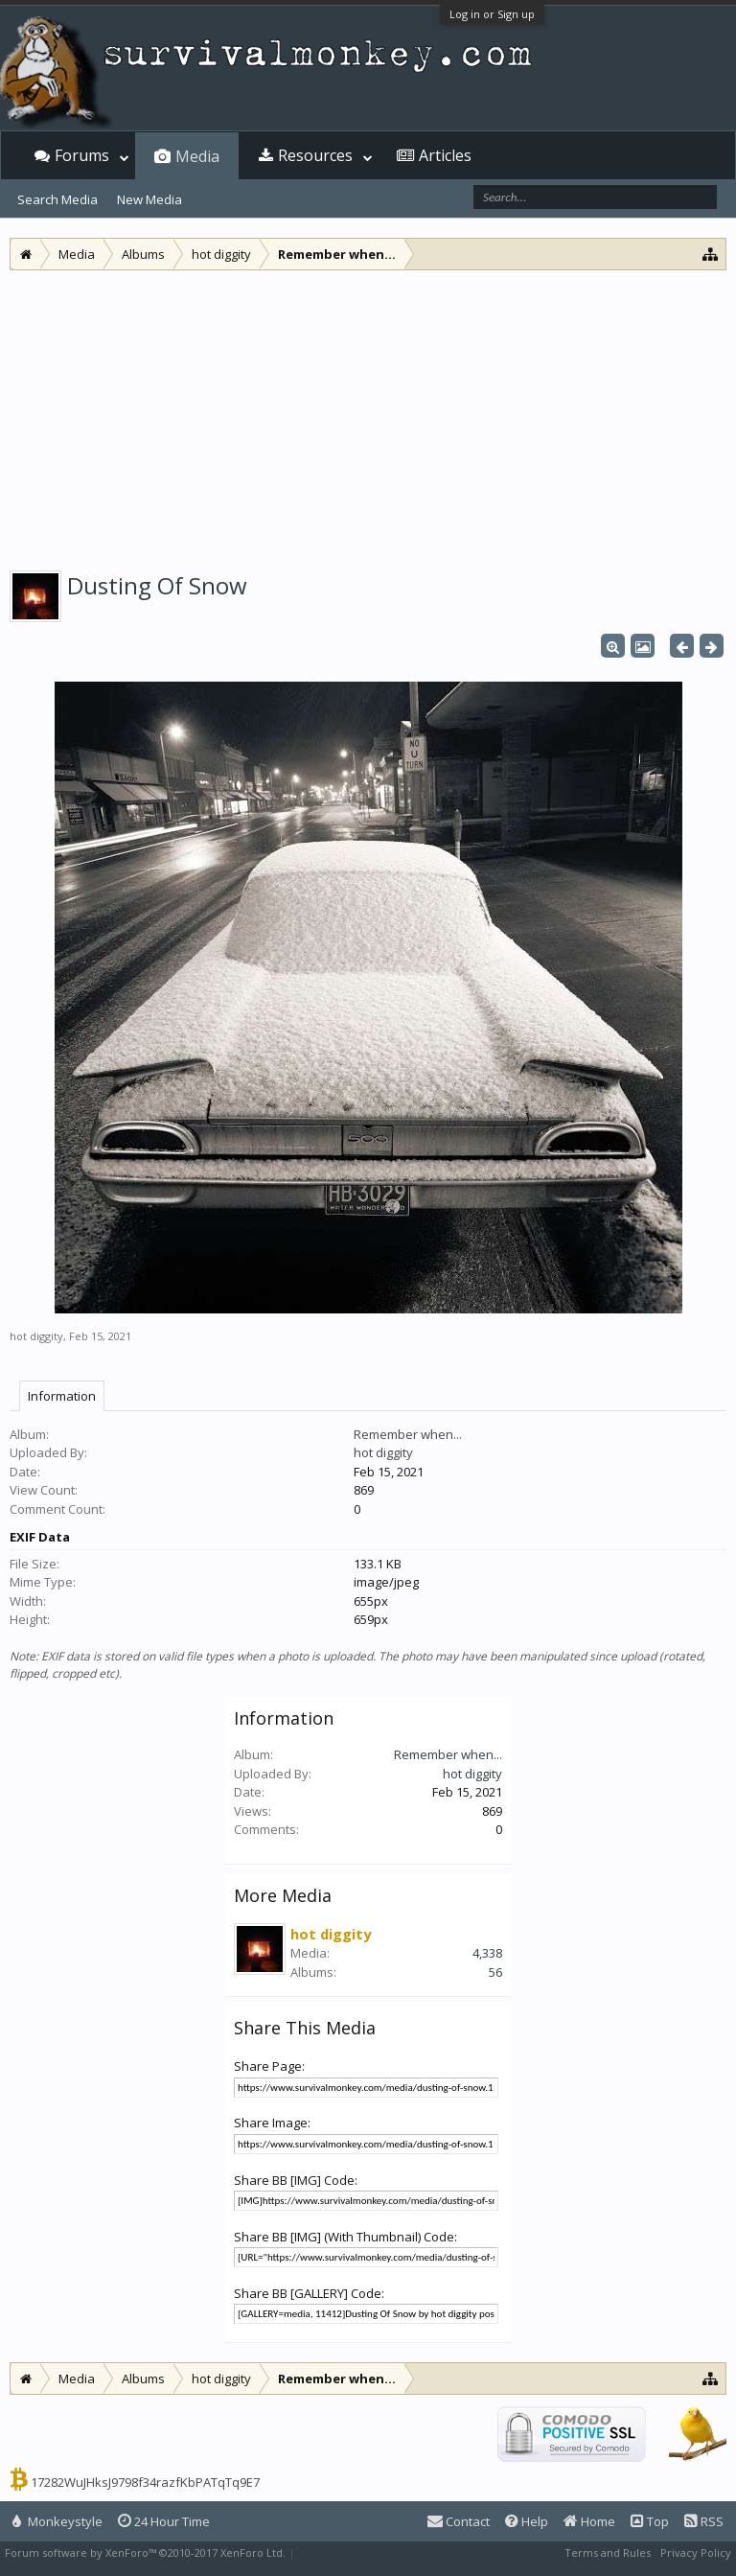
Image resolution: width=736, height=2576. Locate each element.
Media (197, 156)
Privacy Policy (695, 2552)
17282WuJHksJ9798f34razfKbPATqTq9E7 (145, 2482)
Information (62, 1395)
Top (650, 2521)
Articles (445, 155)
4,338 (487, 1952)
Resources (315, 155)
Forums (82, 155)
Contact (458, 2521)
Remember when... (408, 1434)
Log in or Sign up (492, 14)
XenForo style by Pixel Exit (365, 2552)
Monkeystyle (57, 2521)
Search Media (57, 199)
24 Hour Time (164, 2521)
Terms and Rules (607, 2552)
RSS (704, 2521)
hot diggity (36, 1336)
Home (589, 2521)
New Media (149, 199)
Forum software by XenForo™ (145, 2552)
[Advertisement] (368, 414)
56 (495, 1972)
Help (526, 2521)
